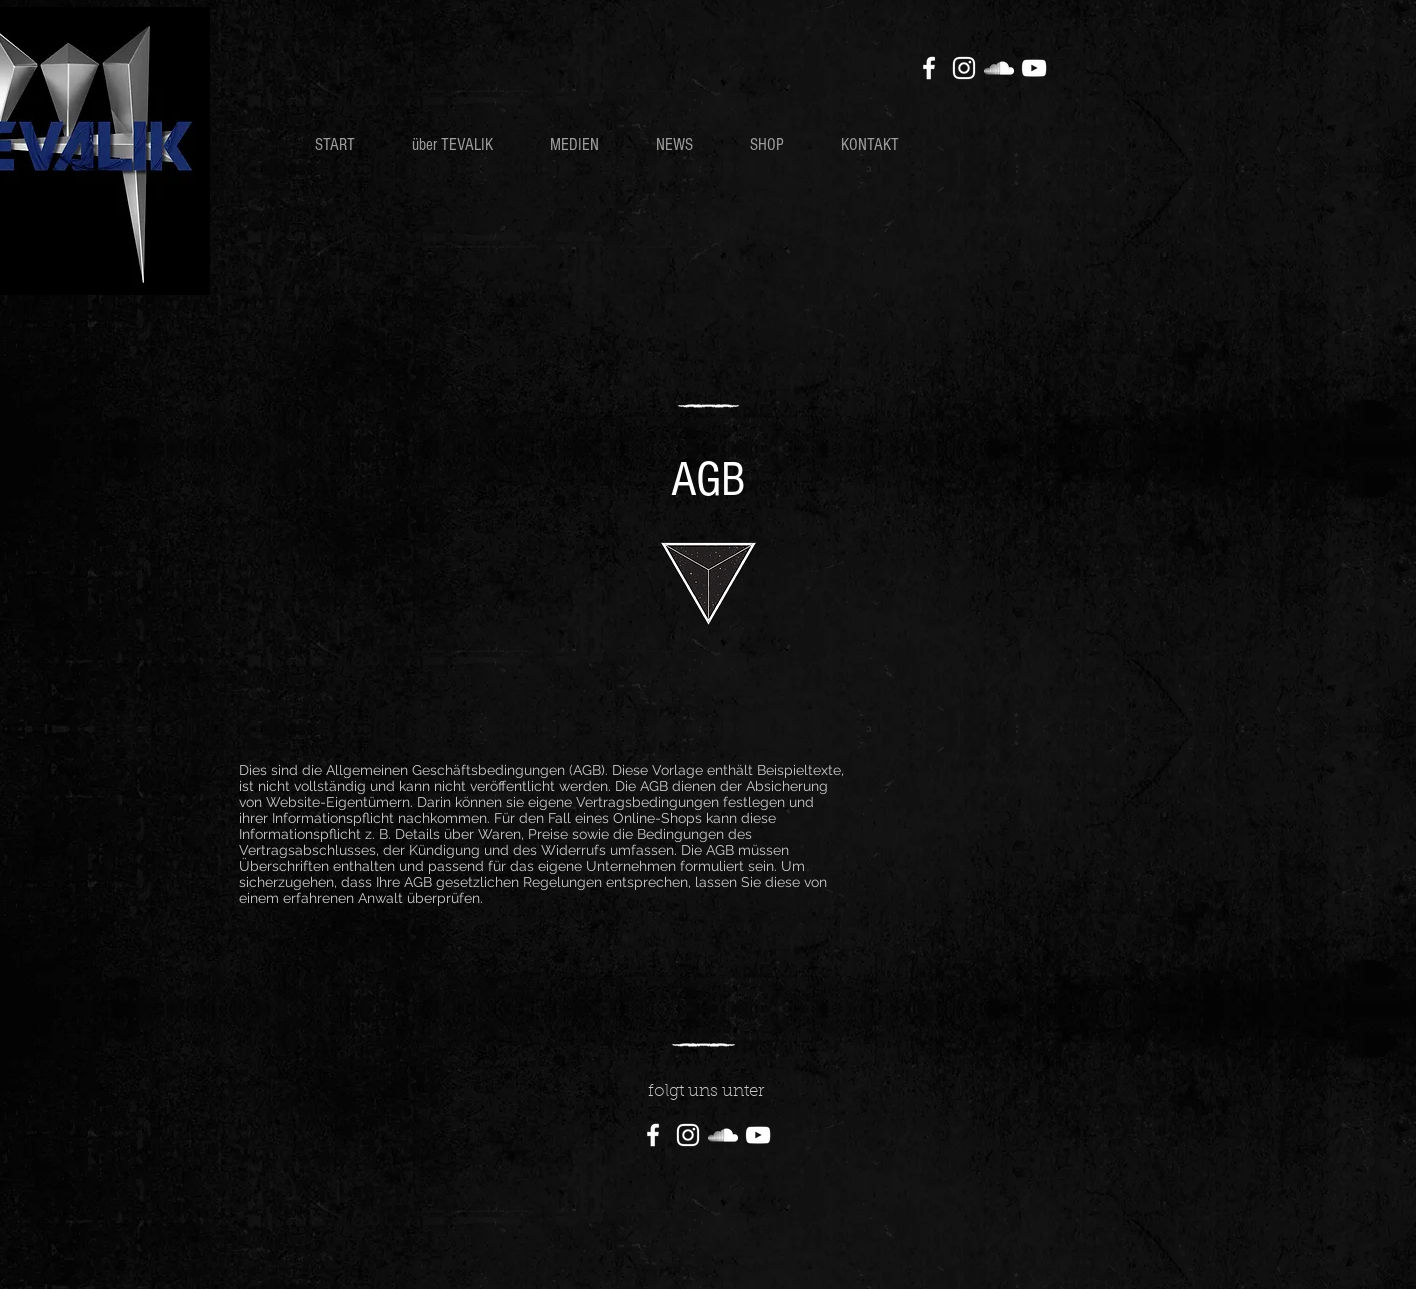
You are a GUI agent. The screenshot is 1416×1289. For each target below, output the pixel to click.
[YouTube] (1034, 68)
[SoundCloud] (999, 68)
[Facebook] (929, 68)
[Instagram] (964, 68)
